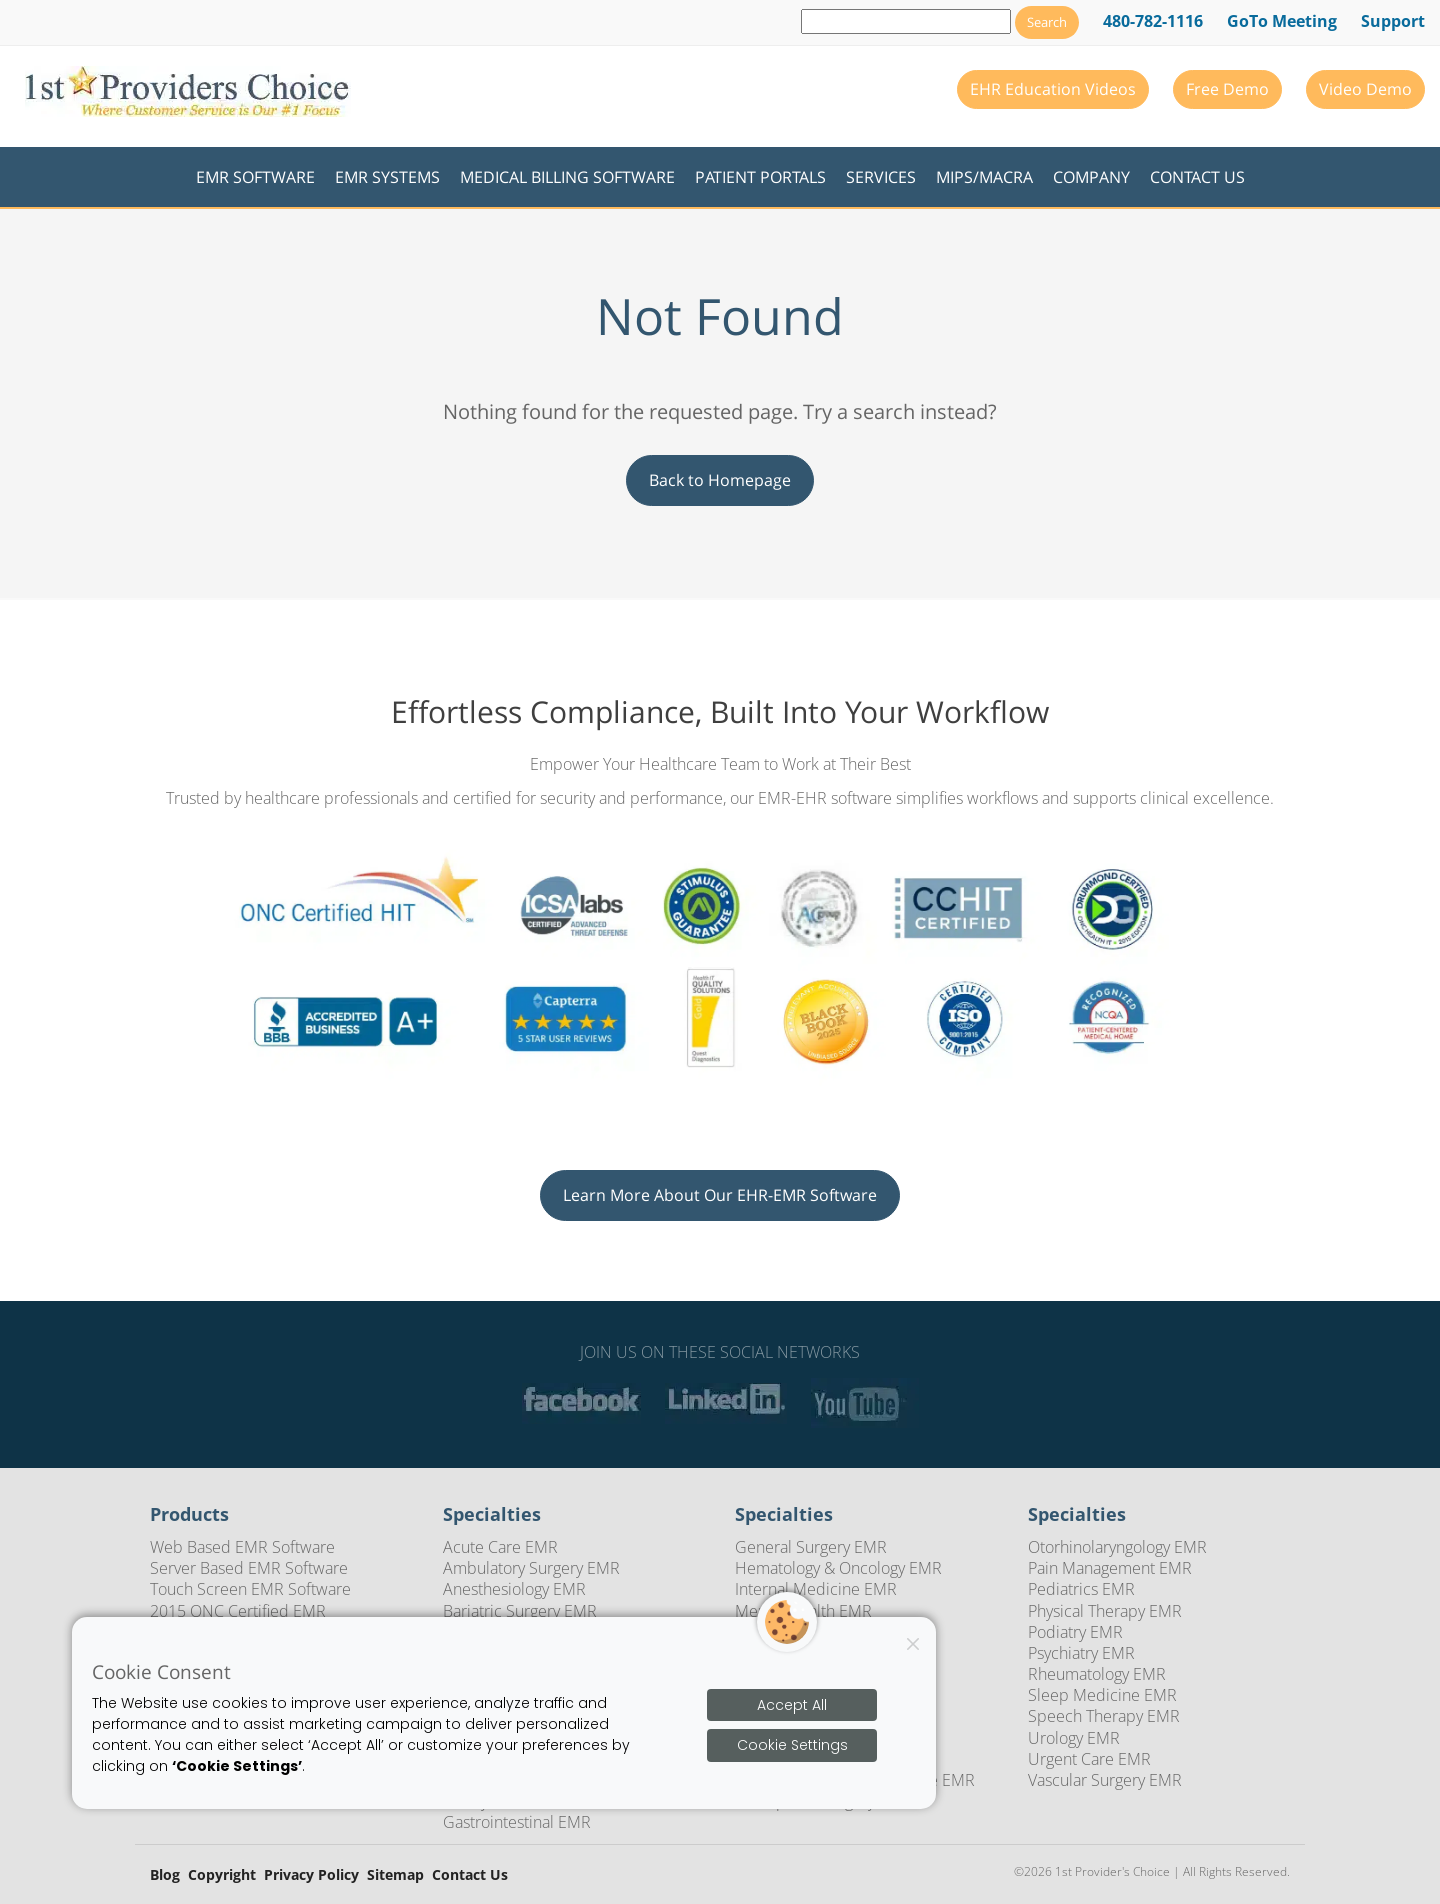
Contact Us (1197, 177)
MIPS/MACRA (984, 177)
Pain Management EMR (1110, 1568)
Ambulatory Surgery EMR (531, 1568)
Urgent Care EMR (1089, 1759)
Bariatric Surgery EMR (520, 1611)
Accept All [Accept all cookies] (792, 1705)
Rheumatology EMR (1097, 1674)
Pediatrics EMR (1081, 1589)
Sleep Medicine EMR (1102, 1695)
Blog (165, 1875)
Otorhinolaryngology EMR (1117, 1547)
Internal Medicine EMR (816, 1589)
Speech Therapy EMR (1104, 1716)
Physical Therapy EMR (1105, 1611)
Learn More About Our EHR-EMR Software (720, 1195)
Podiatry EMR (1075, 1632)
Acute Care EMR (500, 1547)
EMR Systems (387, 177)
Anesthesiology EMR (514, 1589)
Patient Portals (760, 177)
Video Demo (1365, 89)
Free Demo (1227, 89)
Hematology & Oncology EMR (838, 1568)
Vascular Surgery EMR (1105, 1780)
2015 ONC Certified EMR (238, 1611)
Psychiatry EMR (1081, 1653)
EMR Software (255, 177)
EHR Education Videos (1053, 89)
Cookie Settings (792, 1745)
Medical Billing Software (567, 177)
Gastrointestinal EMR (517, 1822)
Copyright (222, 1875)
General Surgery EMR (811, 1547)
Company (1091, 177)
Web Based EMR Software (242, 1547)
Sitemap (395, 1875)
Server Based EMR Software (249, 1568)
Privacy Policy (311, 1875)
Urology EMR (1074, 1738)
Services (881, 177)
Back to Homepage (720, 480)
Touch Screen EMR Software (250, 1589)
